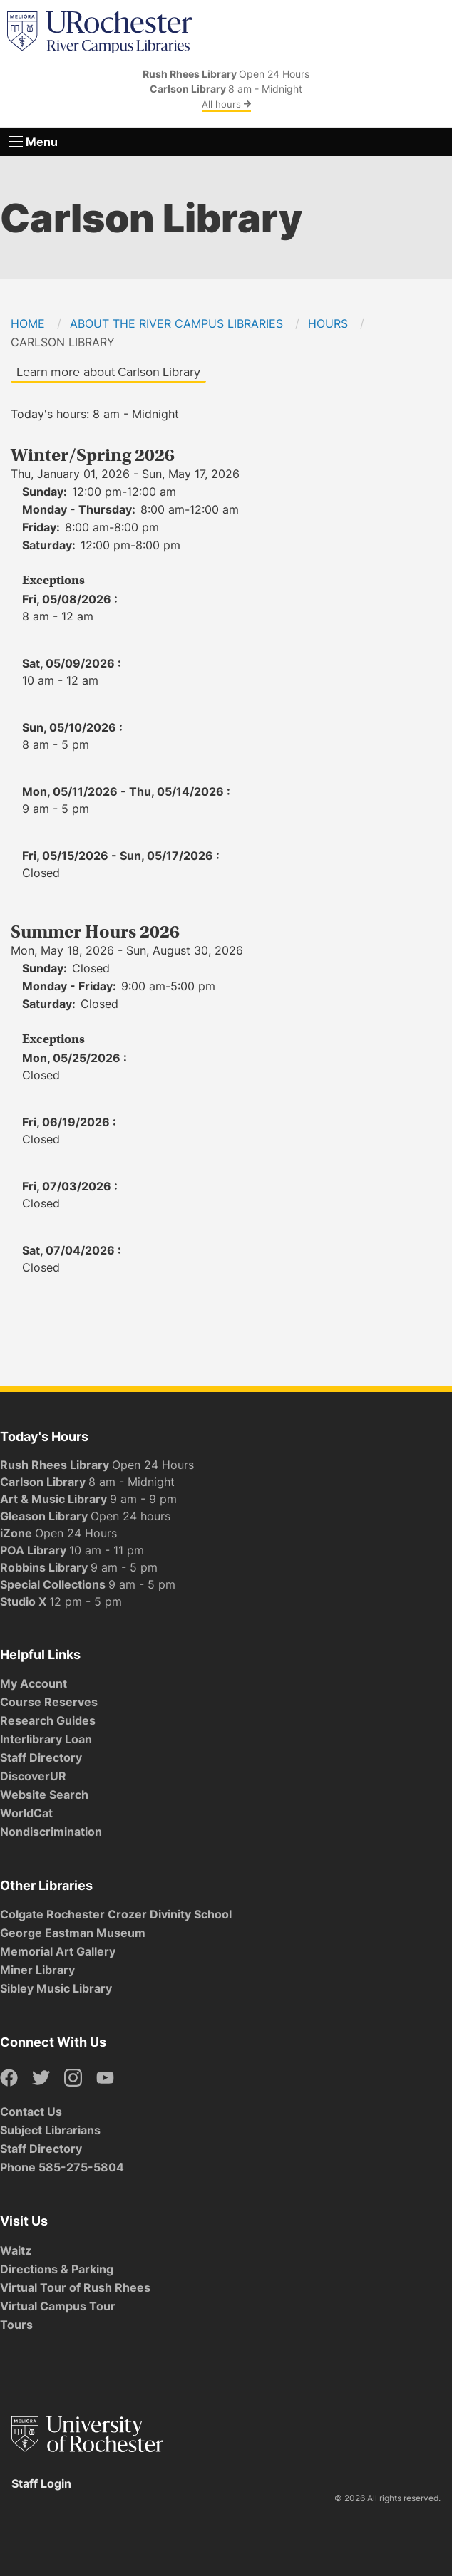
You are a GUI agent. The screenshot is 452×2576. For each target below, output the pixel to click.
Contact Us (31, 2111)
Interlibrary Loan (46, 1739)
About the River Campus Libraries (176, 323)
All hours (226, 104)
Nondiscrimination (51, 1831)
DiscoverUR (33, 1776)
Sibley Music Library (56, 1988)
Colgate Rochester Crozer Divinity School (116, 1914)
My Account (33, 1683)
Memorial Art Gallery (57, 1951)
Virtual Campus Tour (57, 2306)
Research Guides (48, 1720)
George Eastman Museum (72, 1933)
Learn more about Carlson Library (108, 372)
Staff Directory (41, 1757)
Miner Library (37, 1970)
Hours (328, 323)
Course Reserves (49, 1702)
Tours (16, 2324)
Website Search (44, 1794)
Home (28, 323)
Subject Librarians (50, 2130)
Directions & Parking (56, 2269)
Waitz (15, 2250)
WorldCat (26, 1813)
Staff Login (41, 2483)
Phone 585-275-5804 (62, 2167)
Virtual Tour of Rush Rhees (75, 2287)
